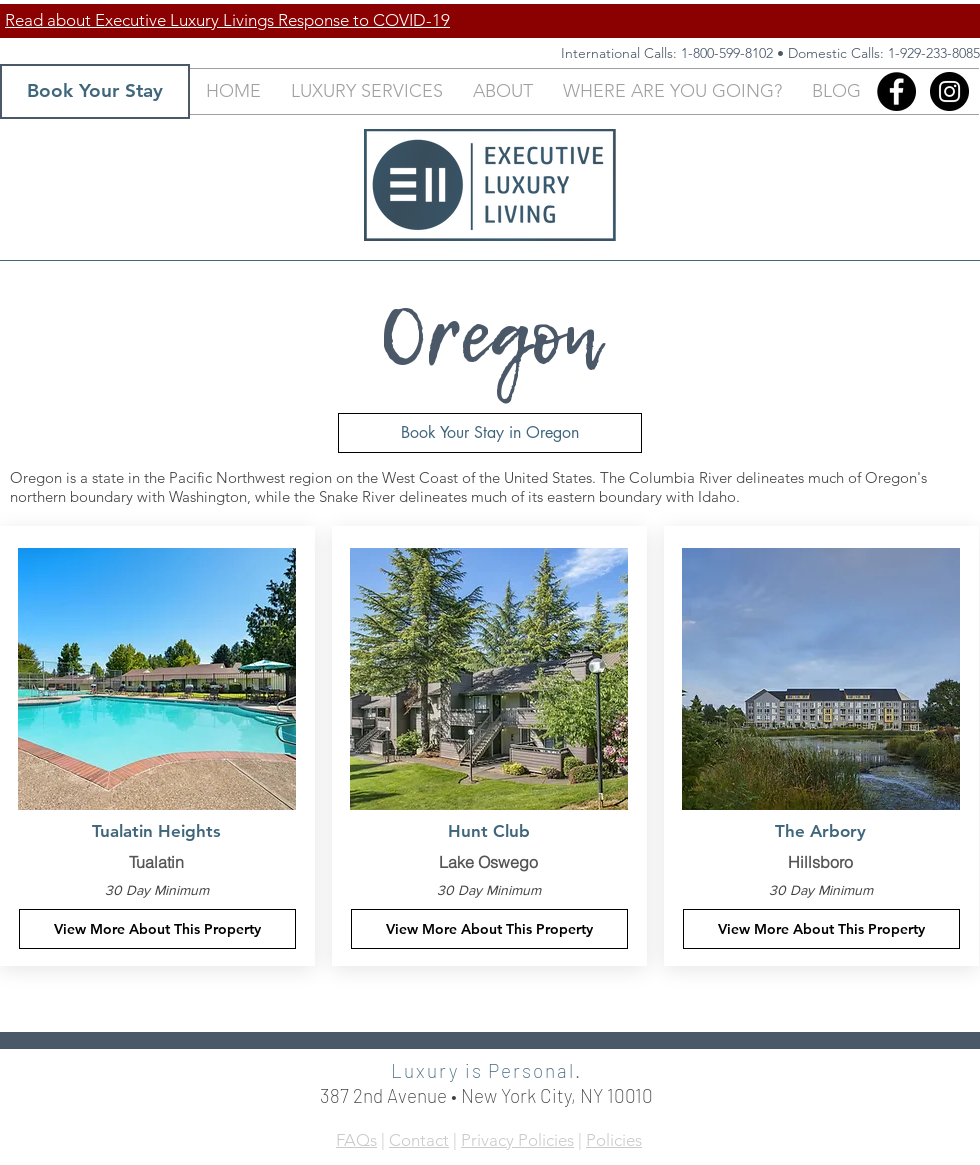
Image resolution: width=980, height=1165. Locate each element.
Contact (419, 1140)
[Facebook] (896, 91)
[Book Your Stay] (95, 91)
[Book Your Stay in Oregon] (490, 433)
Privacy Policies (517, 1140)
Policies (614, 1140)
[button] (367, 91)
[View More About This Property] (157, 929)
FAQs (356, 1140)
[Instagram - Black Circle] (949, 91)
